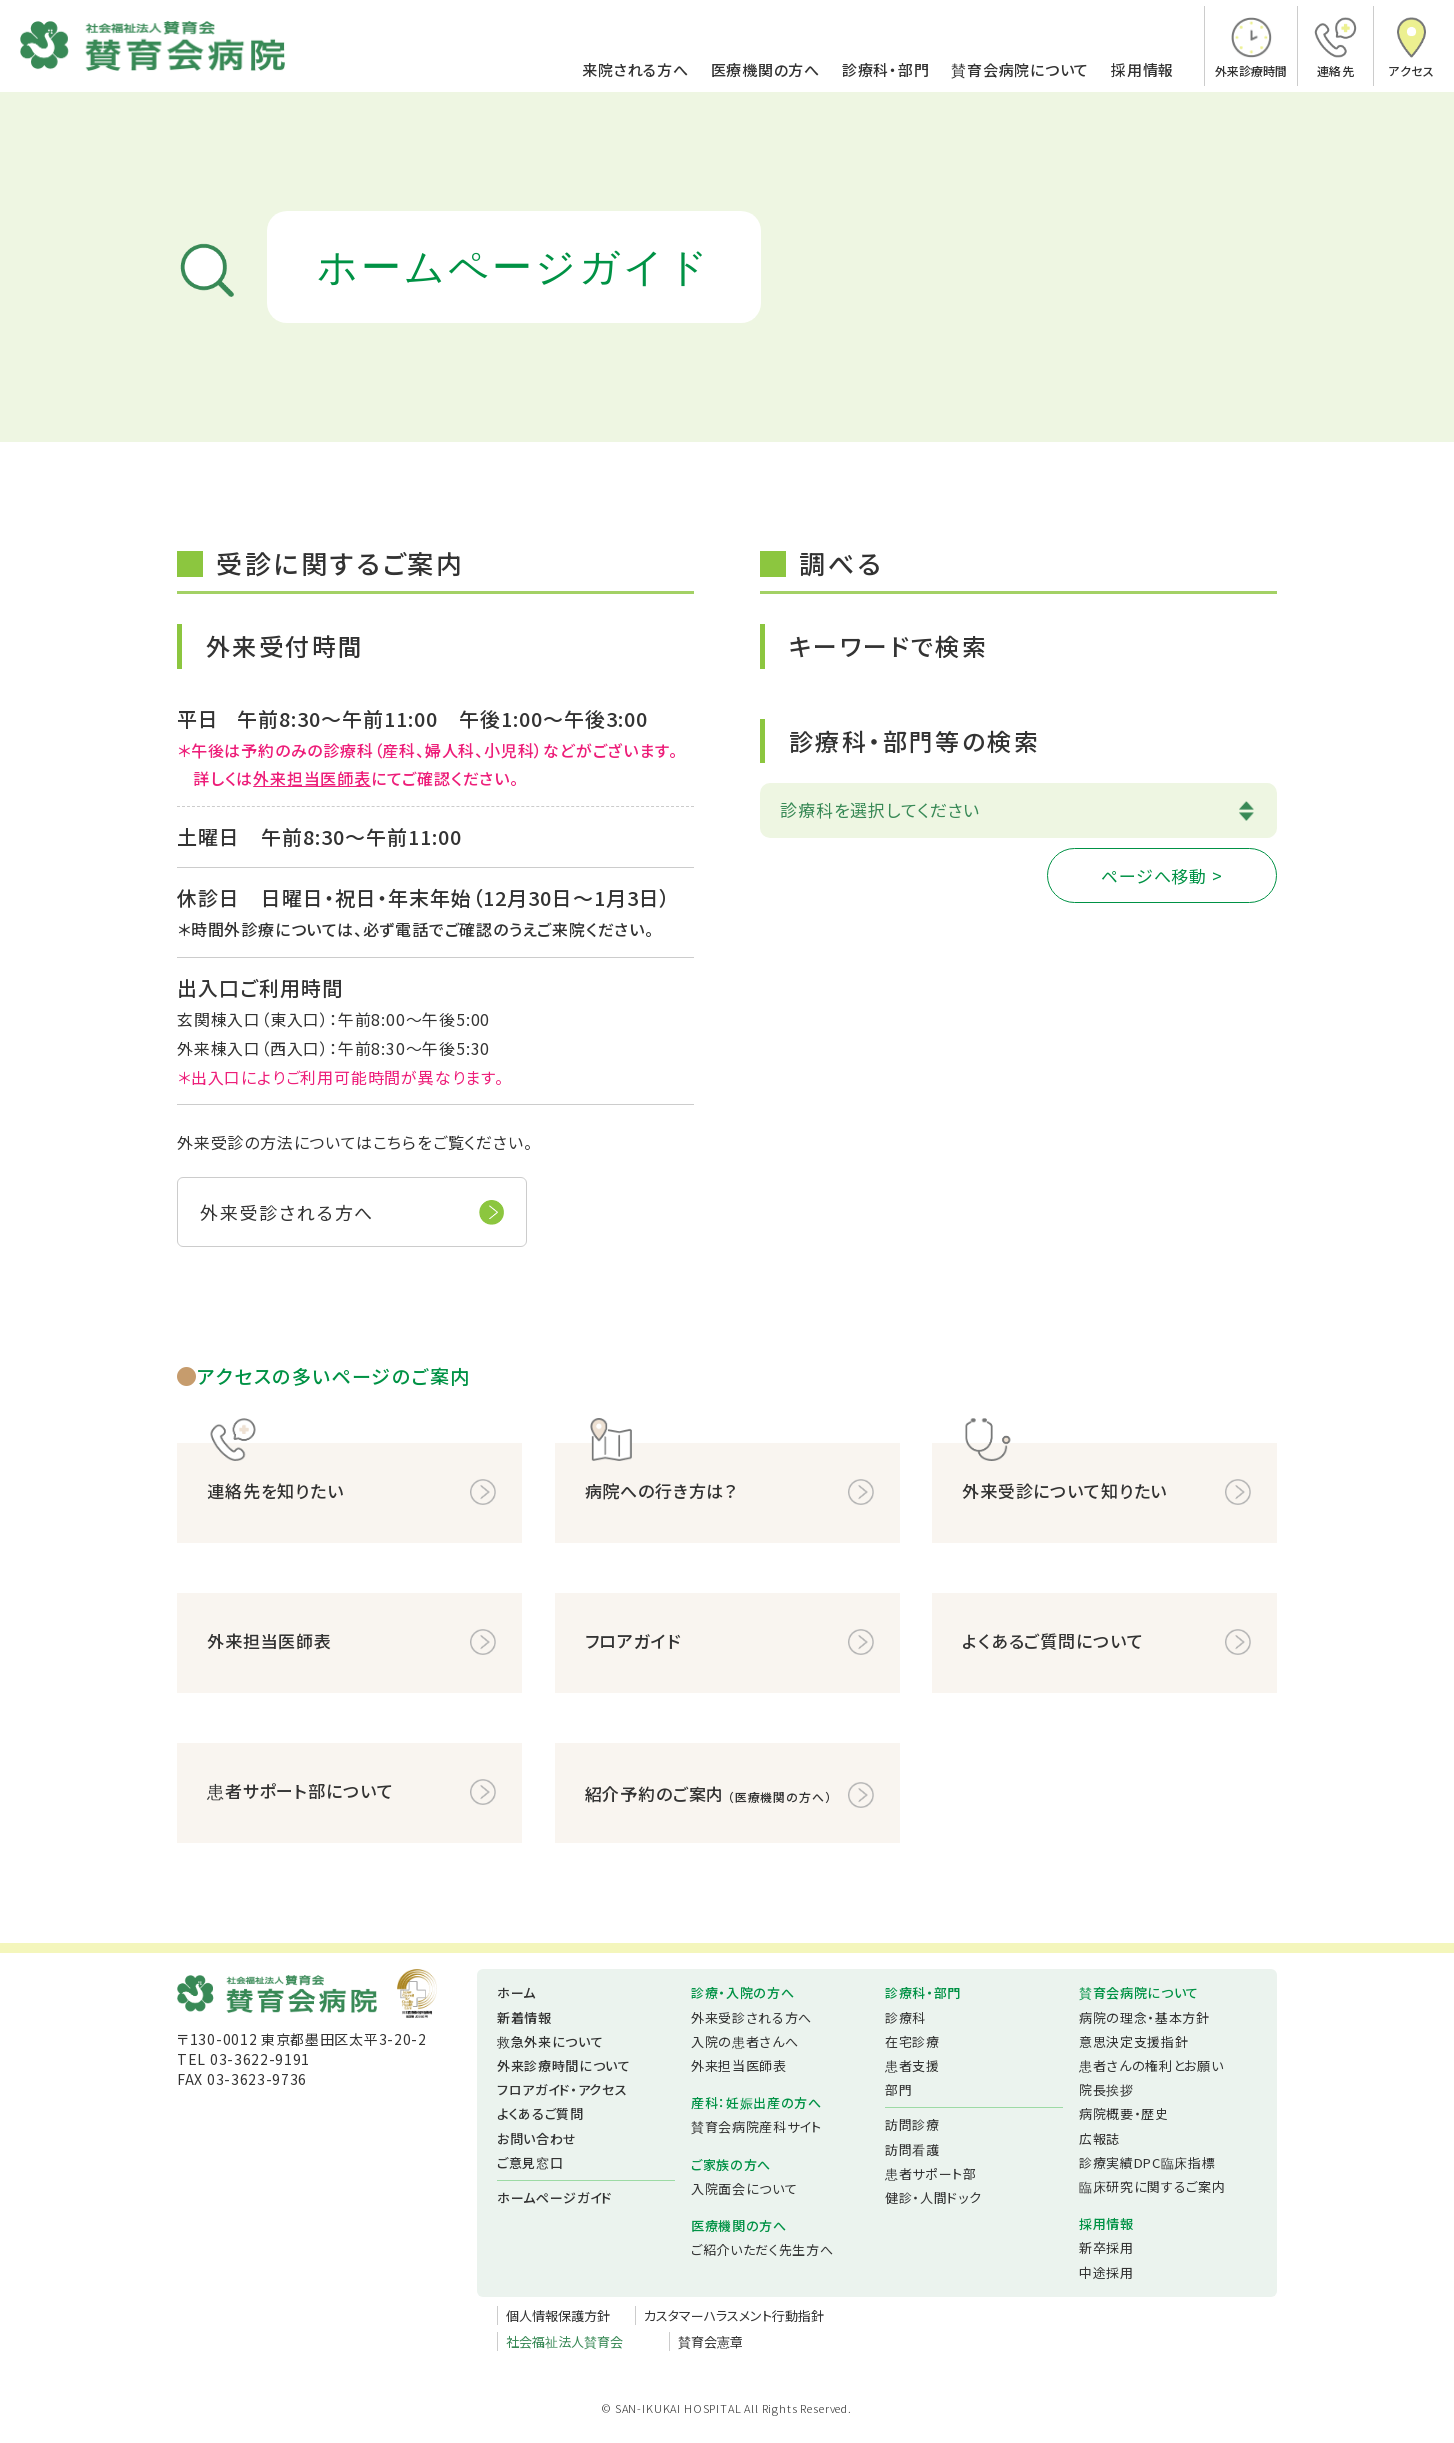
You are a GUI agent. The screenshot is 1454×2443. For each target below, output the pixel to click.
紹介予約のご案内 (708, 1794)
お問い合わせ (537, 2138)
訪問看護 (912, 2149)
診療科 (905, 2017)
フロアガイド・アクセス (562, 2089)
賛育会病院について (1020, 70)
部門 (898, 2089)
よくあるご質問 (540, 2113)
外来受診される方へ (287, 1212)
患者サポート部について (300, 1790)
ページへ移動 (1154, 875)
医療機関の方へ (765, 70)
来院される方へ (635, 70)
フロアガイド (633, 1640)
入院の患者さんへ (744, 2041)
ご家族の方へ (731, 2164)
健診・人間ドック (933, 2197)
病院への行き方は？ (661, 1490)
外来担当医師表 (312, 778)
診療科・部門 (886, 70)
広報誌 (1099, 2138)
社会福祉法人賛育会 (564, 2341)
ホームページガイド (554, 2197)
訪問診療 (912, 2124)
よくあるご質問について (1052, 1640)
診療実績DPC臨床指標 (1147, 2162)
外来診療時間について (564, 2065)
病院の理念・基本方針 (1144, 2017)
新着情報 (524, 2017)
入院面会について (744, 2188)
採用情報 (1142, 70)
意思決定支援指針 (1133, 2041)
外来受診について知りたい (1064, 1490)
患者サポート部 (931, 2173)
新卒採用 (1106, 2247)
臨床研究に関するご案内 (1152, 2186)
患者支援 (912, 2065)
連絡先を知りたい (275, 1490)
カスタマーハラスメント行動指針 (734, 2315)
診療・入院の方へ (742, 1992)
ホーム (516, 1992)
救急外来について (550, 2041)
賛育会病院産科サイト (756, 2126)
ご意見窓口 (530, 2162)
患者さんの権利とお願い (1151, 2065)
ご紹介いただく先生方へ (762, 2249)
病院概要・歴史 (1124, 2113)
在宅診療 (912, 2041)
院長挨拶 (1106, 2089)
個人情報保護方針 (558, 2315)
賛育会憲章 (710, 2341)
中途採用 (1106, 2272)
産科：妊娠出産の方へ (756, 2102)
